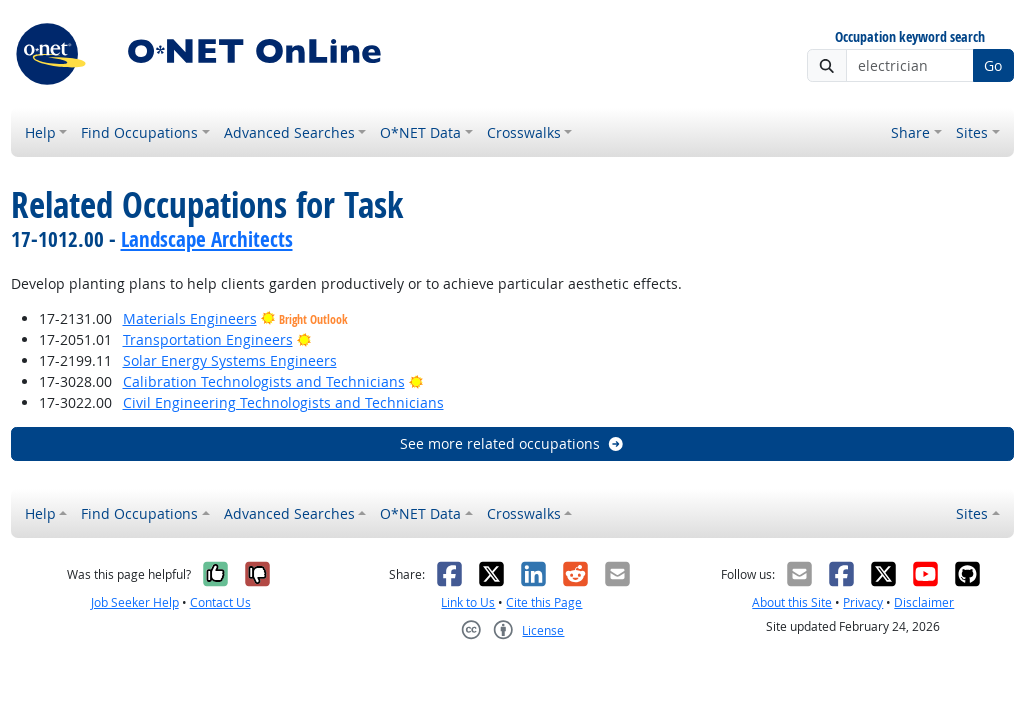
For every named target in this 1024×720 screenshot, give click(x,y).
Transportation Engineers (208, 339)
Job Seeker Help (135, 602)
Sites (972, 132)
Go (993, 65)
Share (910, 132)
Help (40, 132)
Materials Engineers (190, 318)
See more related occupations (512, 443)
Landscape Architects (207, 239)
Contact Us (220, 602)
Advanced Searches (289, 132)
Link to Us (468, 602)
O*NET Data (420, 132)
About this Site (792, 602)
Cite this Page (544, 602)
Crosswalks (524, 132)
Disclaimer (924, 602)
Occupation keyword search (910, 37)
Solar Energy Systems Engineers (230, 360)
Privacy (863, 602)
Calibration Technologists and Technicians (264, 381)
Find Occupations (139, 132)
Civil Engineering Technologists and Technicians (283, 402)
